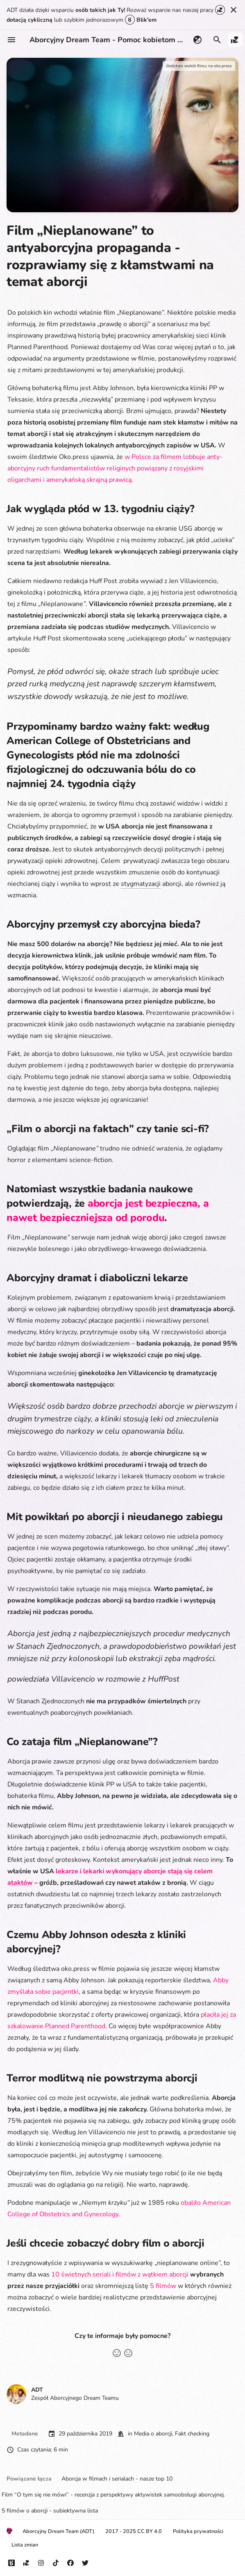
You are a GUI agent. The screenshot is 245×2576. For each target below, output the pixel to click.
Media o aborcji (153, 2434)
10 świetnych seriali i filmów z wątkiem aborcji (119, 2274)
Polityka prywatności (198, 2531)
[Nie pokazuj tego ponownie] (233, 10)
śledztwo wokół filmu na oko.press (199, 66)
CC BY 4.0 (149, 2531)
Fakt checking (192, 2434)
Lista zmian (24, 2545)
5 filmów (163, 2285)
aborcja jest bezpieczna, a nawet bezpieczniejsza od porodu (108, 1210)
